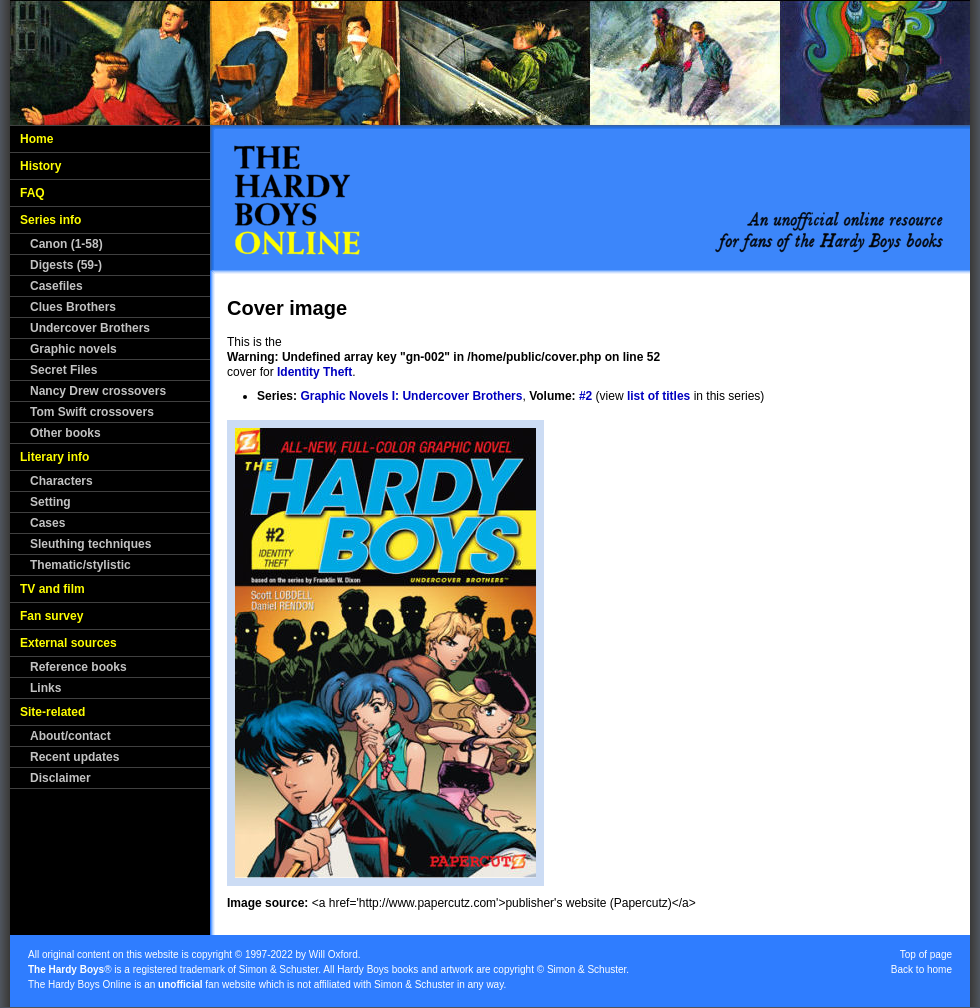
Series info (50, 220)
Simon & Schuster (278, 969)
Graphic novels (73, 349)
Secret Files (63, 370)
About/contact (70, 736)
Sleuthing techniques (90, 544)
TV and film (52, 589)
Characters (61, 481)
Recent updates (74, 757)
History (40, 166)
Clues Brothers (73, 307)
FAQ (32, 193)
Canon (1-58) (66, 244)
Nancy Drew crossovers (98, 391)
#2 (585, 396)
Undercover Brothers (90, 328)
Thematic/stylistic (80, 565)
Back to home (921, 969)
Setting (50, 502)
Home (36, 139)
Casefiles (56, 286)
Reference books (78, 667)
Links (45, 688)
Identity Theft (314, 372)
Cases (47, 523)
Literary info (54, 457)
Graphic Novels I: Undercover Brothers (411, 396)
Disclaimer (60, 778)
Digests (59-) (66, 265)
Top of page (926, 954)
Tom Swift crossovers (92, 412)
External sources (68, 643)
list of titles (658, 396)
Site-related (52, 712)
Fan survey (51, 616)
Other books (65, 433)
